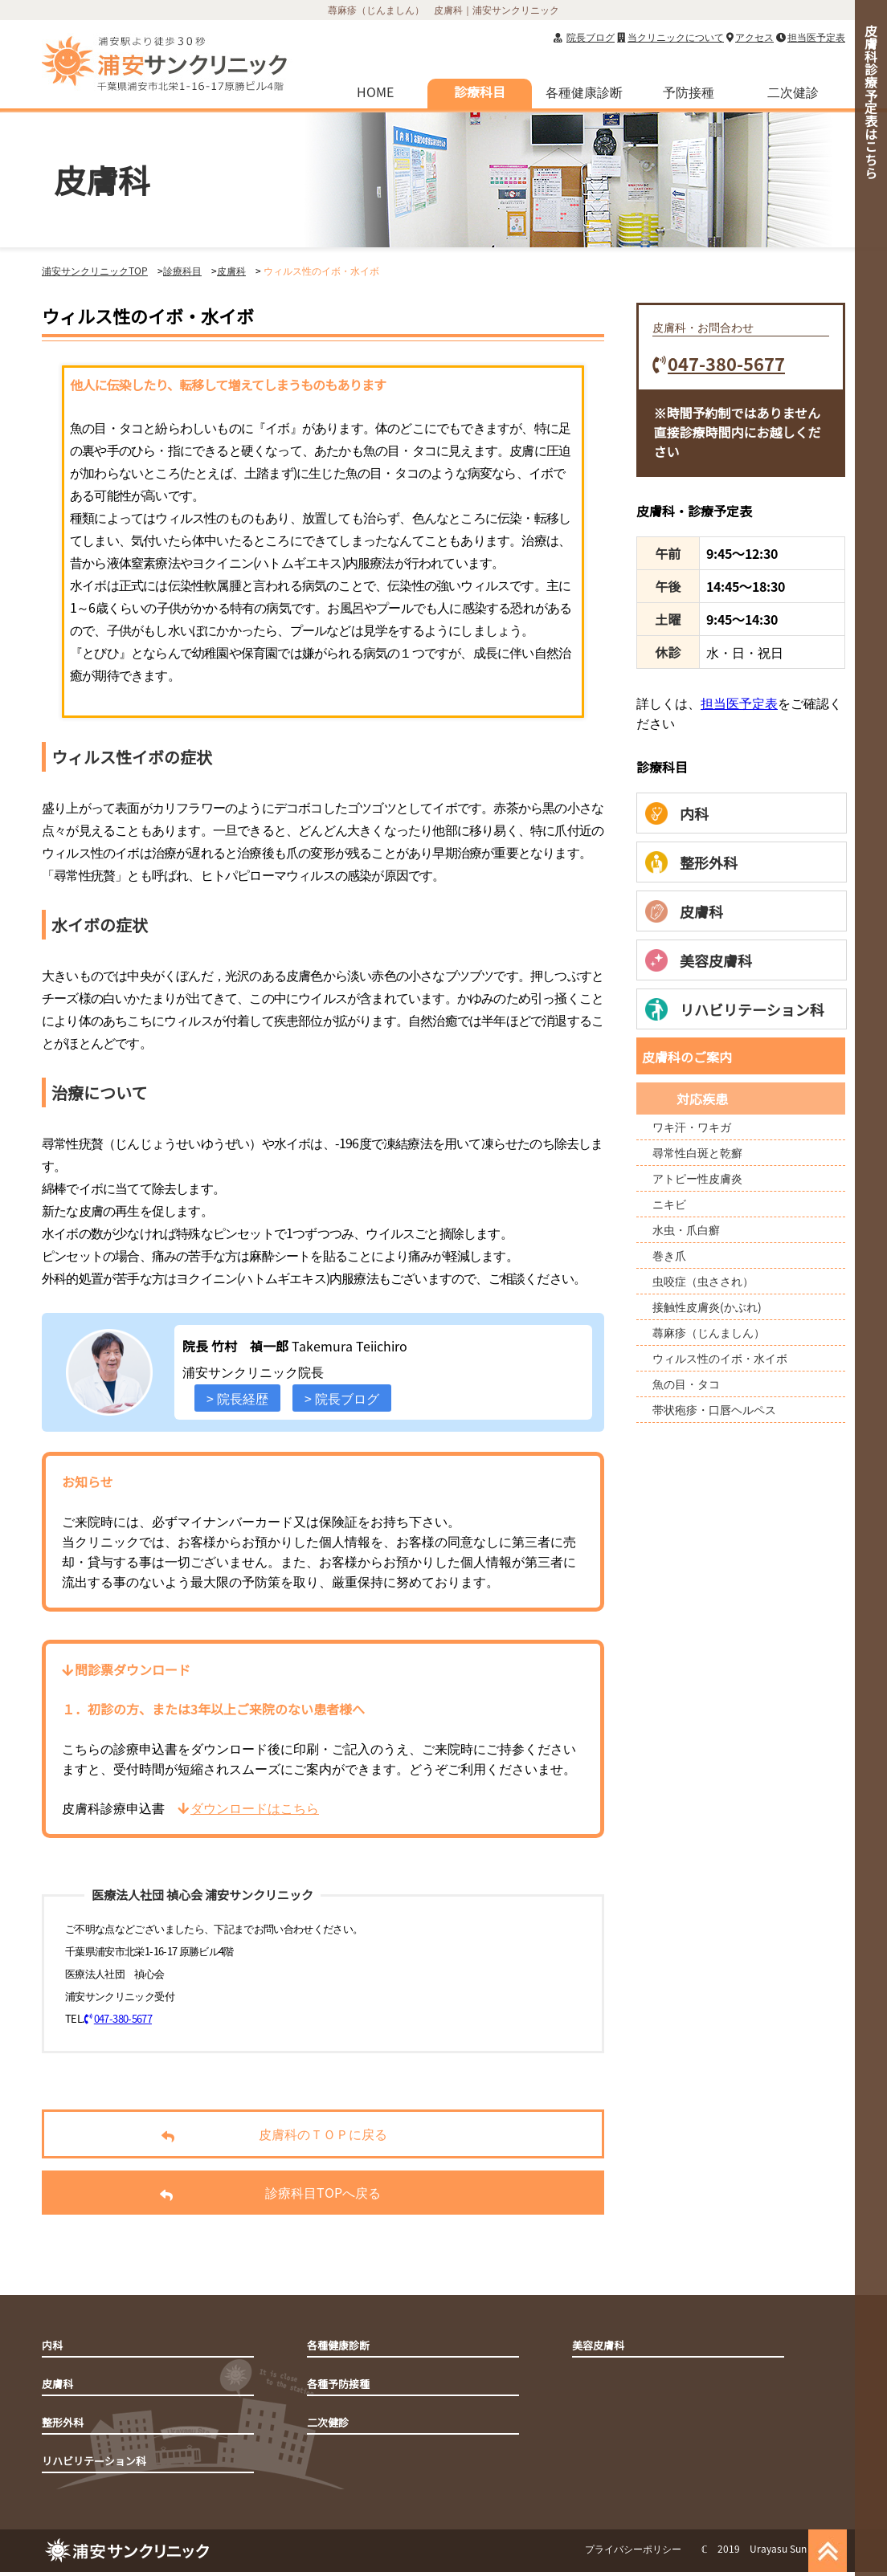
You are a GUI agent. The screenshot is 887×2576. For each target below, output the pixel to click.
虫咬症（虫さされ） (703, 1281)
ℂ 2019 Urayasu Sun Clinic (767, 2548)
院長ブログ (590, 36)
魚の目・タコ (686, 1384)
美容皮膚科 (698, 960)
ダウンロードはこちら (248, 1807)
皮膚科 (684, 911)
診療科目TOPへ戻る (234, 2194)
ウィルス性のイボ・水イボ (719, 1358)
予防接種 (688, 91)
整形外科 (691, 862)
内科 (677, 813)
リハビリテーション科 (734, 1009)
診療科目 (479, 91)
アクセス (754, 36)
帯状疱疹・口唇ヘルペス (714, 1409)
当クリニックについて (675, 36)
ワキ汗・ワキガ (691, 1127)
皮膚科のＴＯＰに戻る (239, 2135)
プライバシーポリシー (633, 2548)
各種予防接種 (338, 2383)
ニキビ (669, 1204)
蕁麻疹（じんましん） (708, 1332)
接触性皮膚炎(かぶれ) (707, 1306)
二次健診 (793, 91)
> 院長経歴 (237, 1398)
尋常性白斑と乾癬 (697, 1152)
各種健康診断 (584, 91)
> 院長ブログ (342, 1398)
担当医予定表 (816, 36)
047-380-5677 (118, 2018)
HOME (375, 91)
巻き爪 (669, 1255)
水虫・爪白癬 (686, 1229)
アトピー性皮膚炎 (697, 1178)
